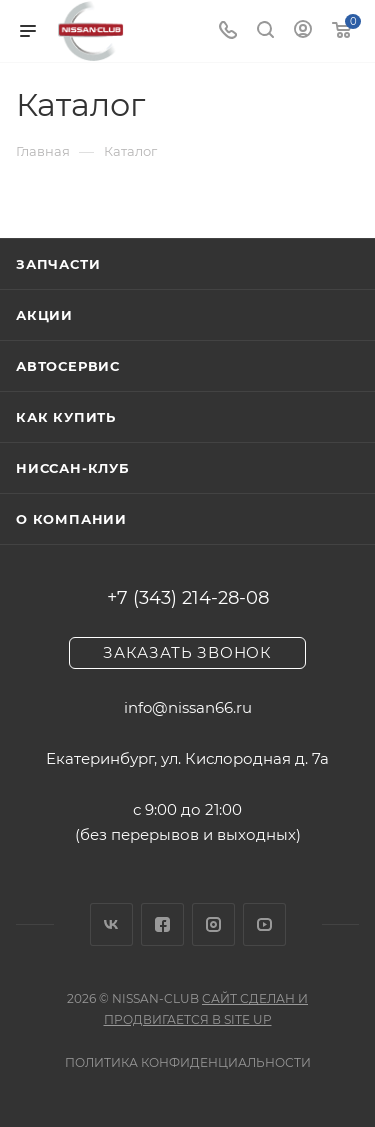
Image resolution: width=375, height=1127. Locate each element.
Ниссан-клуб (73, 468)
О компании (71, 519)
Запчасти (58, 264)
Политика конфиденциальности (188, 1062)
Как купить (66, 417)
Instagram (213, 924)
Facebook (162, 924)
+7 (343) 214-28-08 (188, 598)
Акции (44, 315)
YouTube (264, 924)
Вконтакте (111, 924)
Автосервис (68, 366)
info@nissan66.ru (188, 707)
